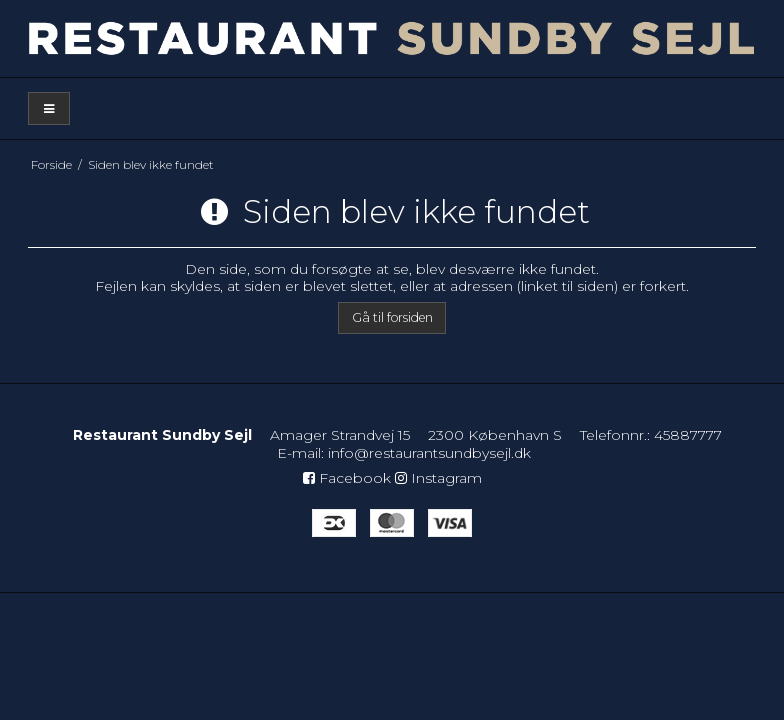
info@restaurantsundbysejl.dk (429, 453)
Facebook (347, 478)
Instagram (438, 478)
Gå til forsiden (392, 317)
